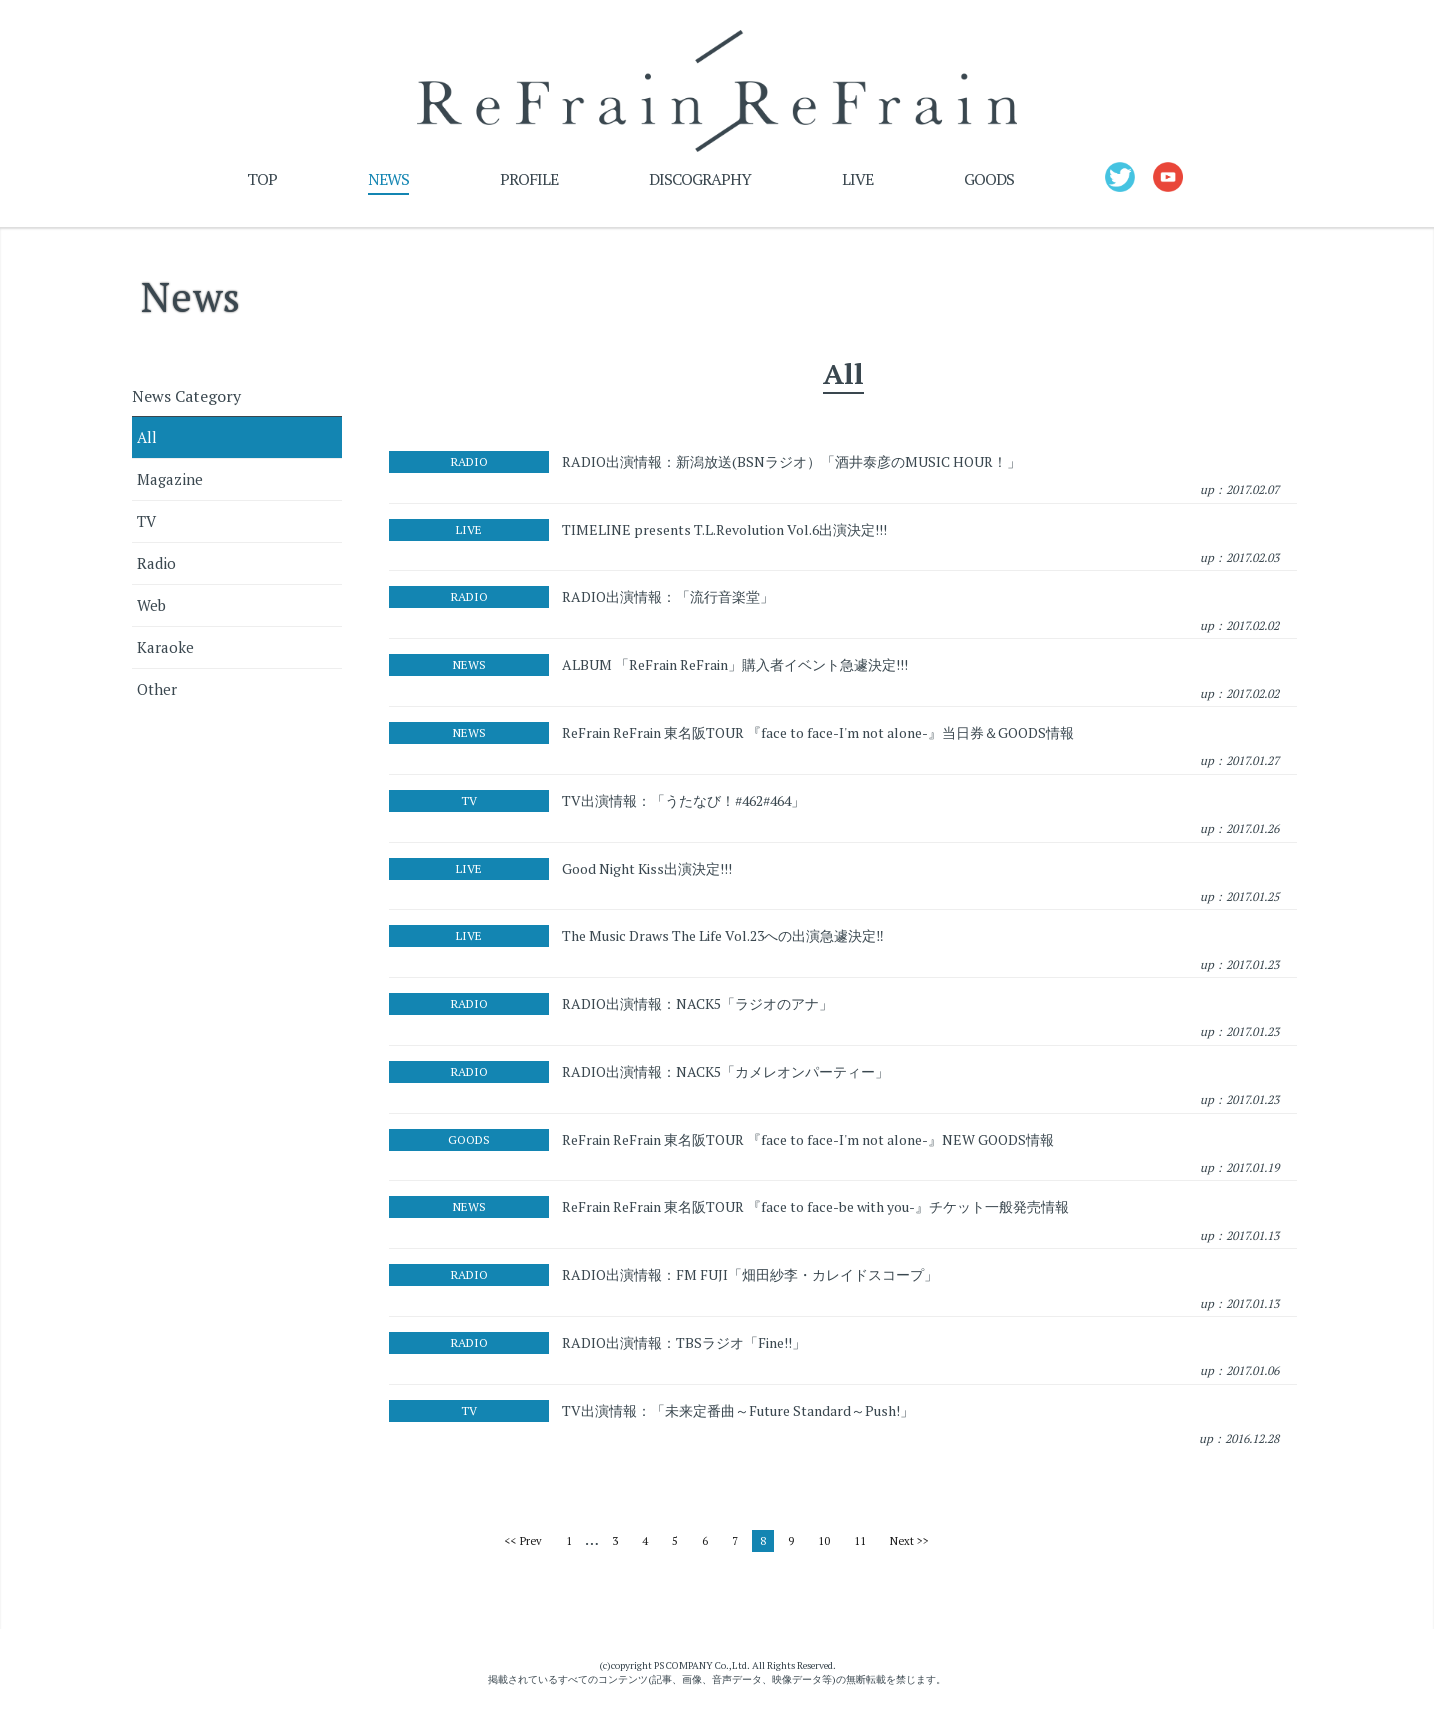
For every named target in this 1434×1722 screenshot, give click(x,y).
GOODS (989, 184)
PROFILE (529, 184)
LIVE (857, 184)
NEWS (388, 184)
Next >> (909, 1546)
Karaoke (165, 652)
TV (146, 526)
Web (151, 610)
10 (824, 1546)
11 (860, 1546)
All (147, 442)
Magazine (170, 484)
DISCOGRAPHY (700, 184)
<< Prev (523, 1546)
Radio (156, 568)
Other (157, 694)
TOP (262, 184)
